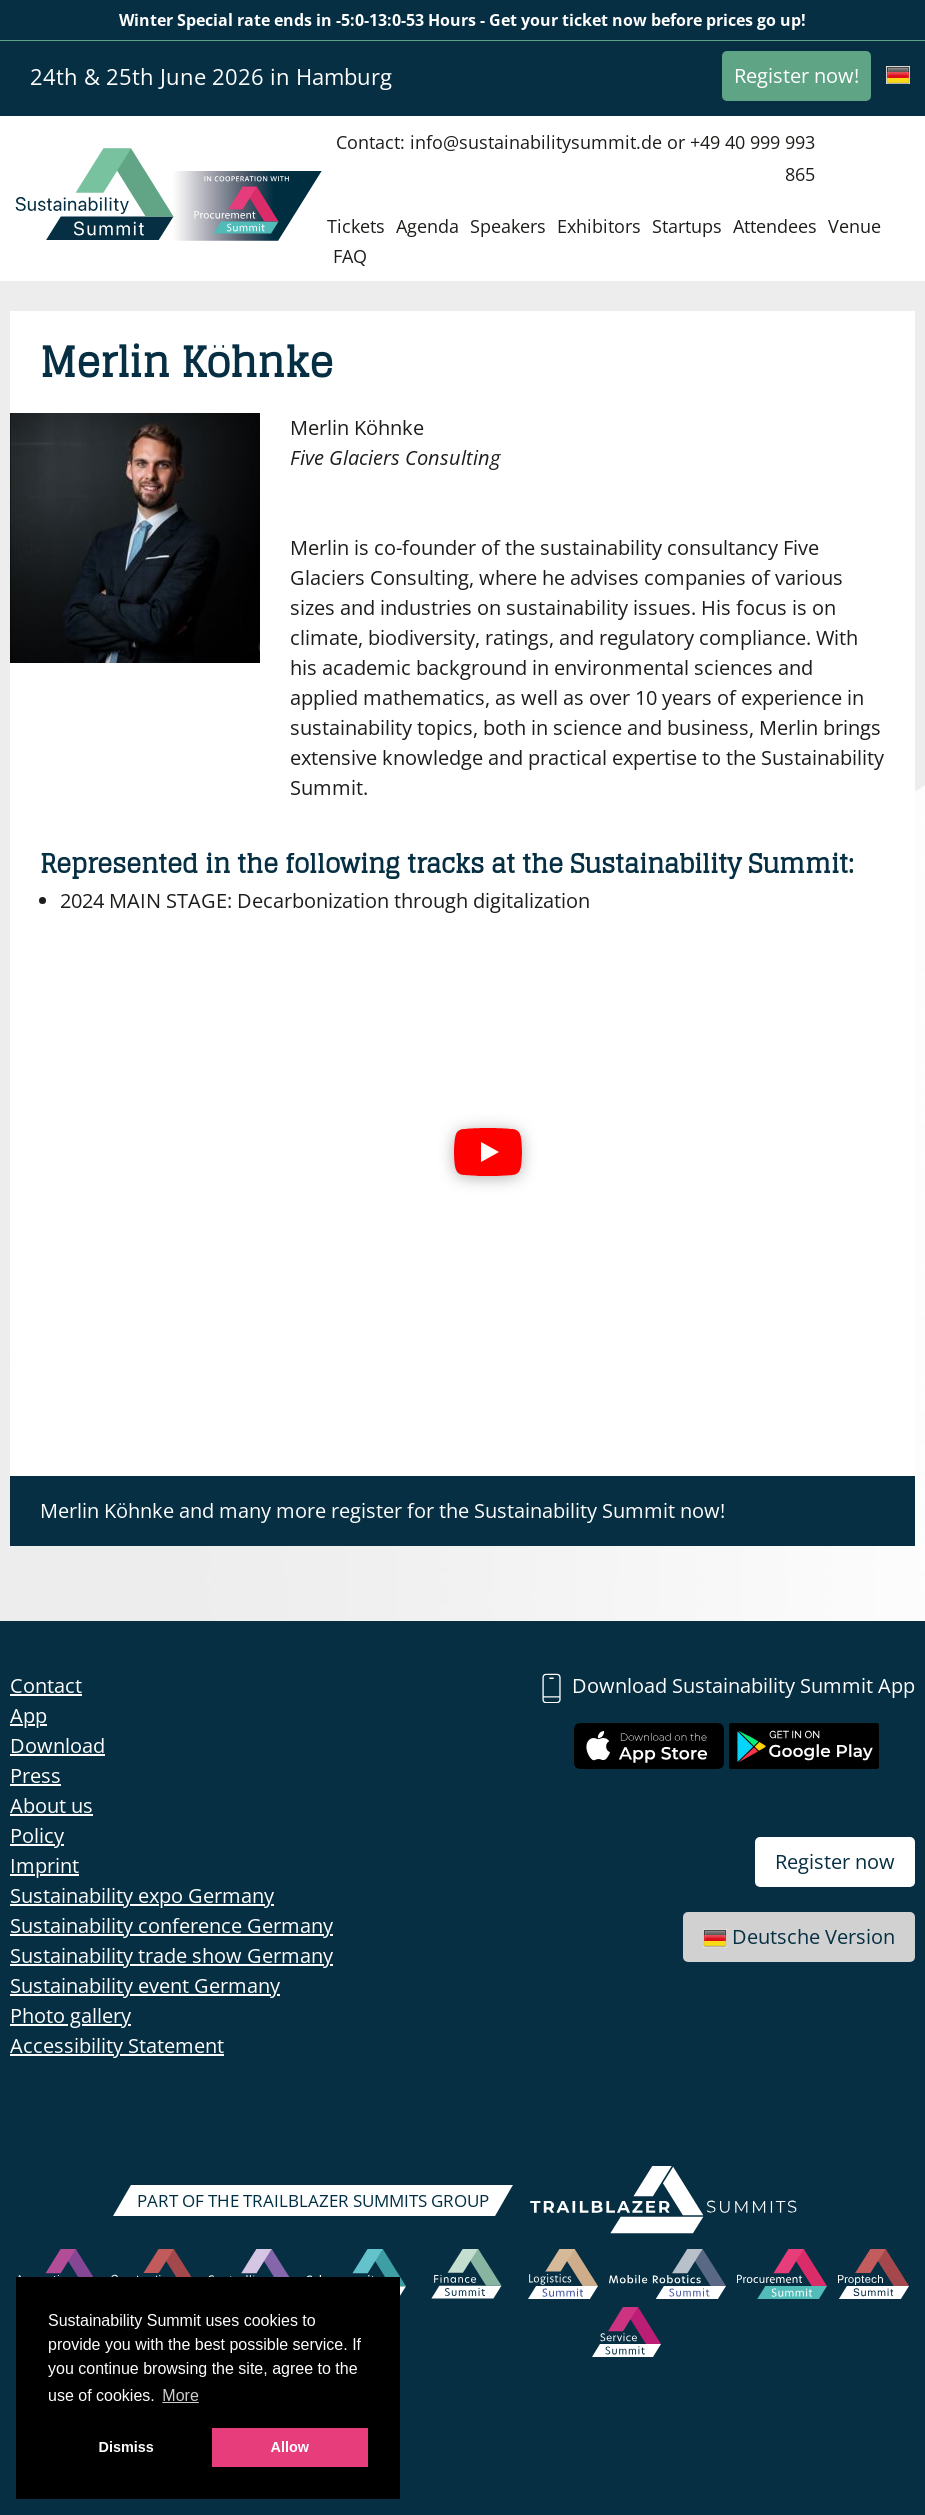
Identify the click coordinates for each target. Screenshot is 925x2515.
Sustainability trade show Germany (171, 1955)
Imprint (44, 1865)
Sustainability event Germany (145, 1985)
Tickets (356, 226)
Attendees (775, 226)
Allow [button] (290, 2447)
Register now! (796, 75)
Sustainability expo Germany (142, 1895)
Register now (835, 1861)
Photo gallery (70, 2015)
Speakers (508, 226)
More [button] (180, 2395)
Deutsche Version (799, 1936)
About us (51, 1805)
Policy (37, 1835)
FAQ (350, 256)
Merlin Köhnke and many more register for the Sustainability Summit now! (382, 1510)
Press (35, 1775)
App (28, 1715)
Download (57, 1745)
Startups (687, 226)
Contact (46, 1685)
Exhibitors (599, 226)
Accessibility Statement (117, 2045)
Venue (854, 226)
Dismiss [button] (126, 2447)
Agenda (427, 226)
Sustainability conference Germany (171, 1925)
